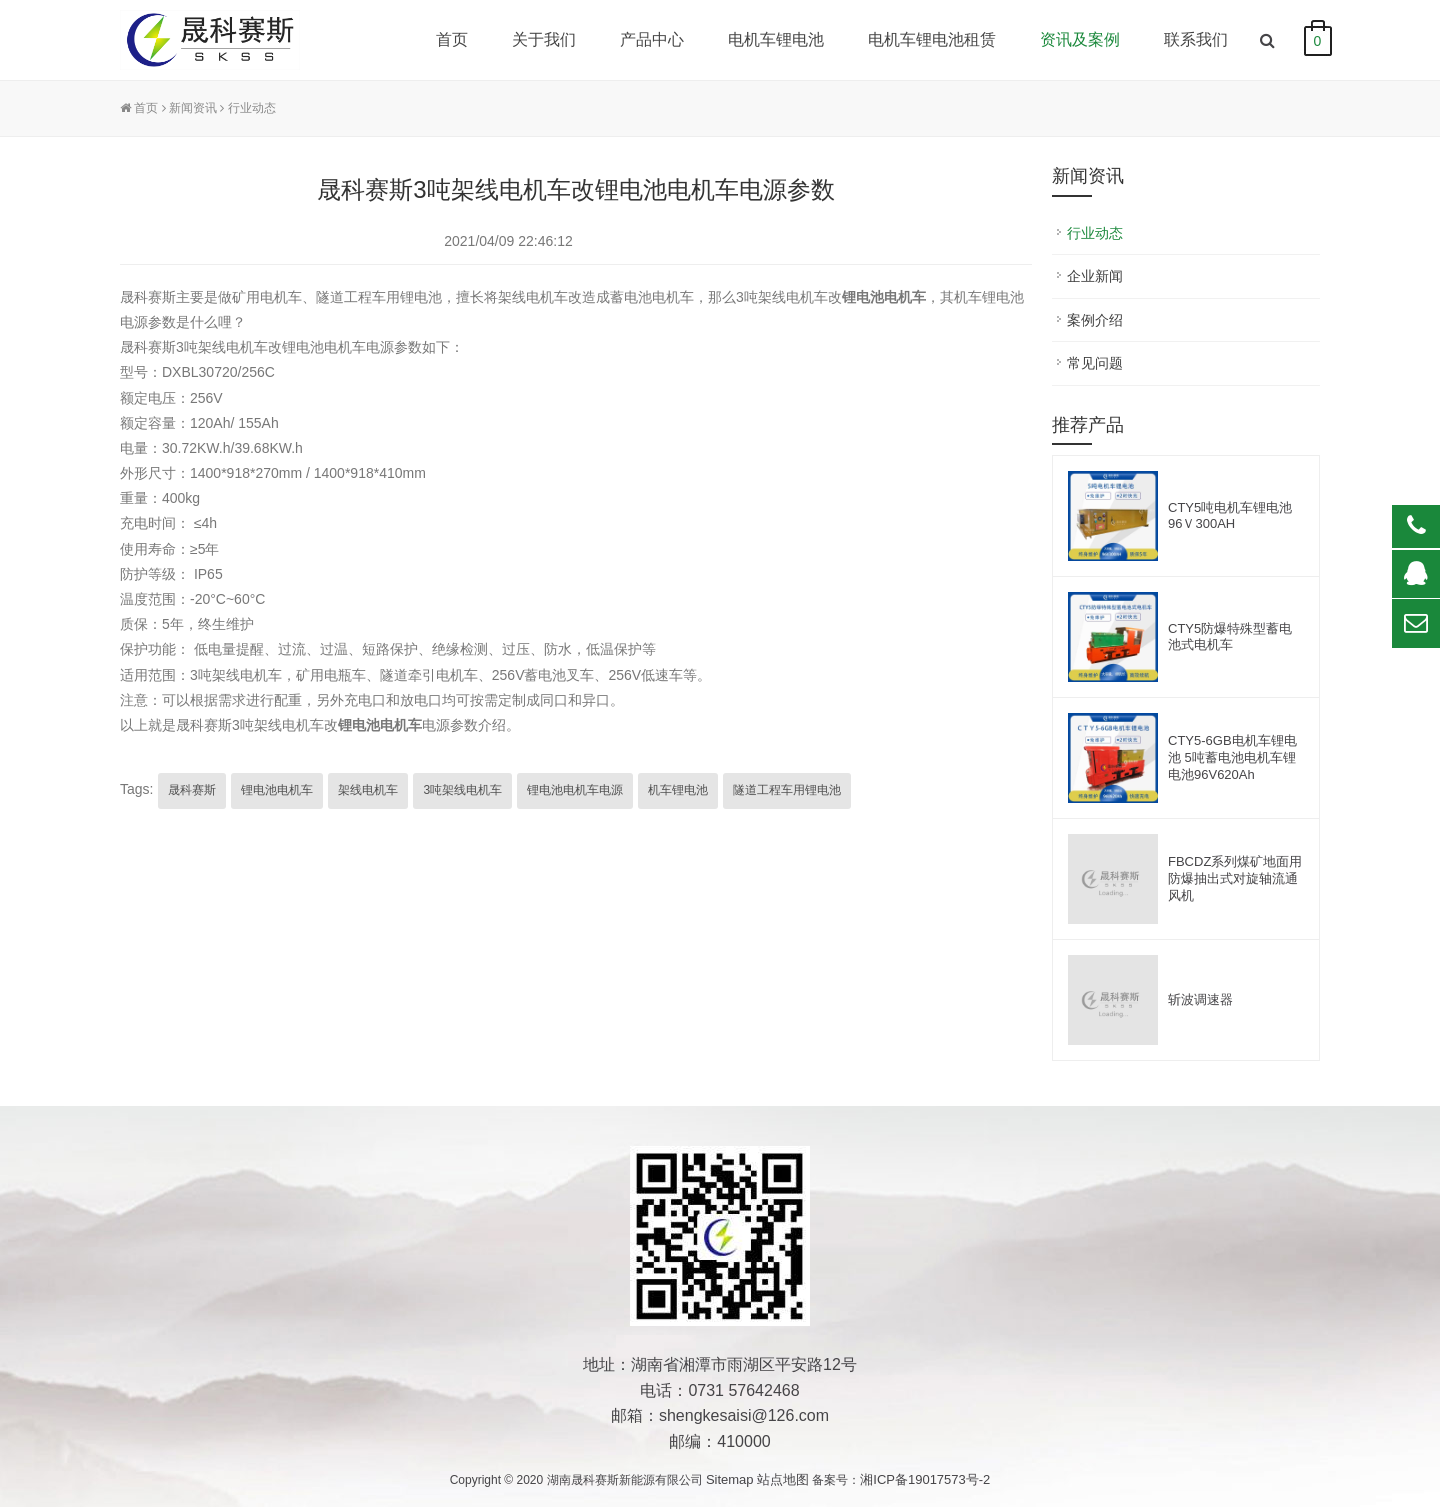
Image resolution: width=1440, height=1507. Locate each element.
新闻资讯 (193, 108)
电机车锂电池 (776, 39)
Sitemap (730, 1479)
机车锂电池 (678, 790)
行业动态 (252, 108)
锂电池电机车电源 (575, 790)
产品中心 (652, 39)
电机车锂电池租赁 (932, 39)
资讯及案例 (1080, 39)
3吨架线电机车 (462, 790)
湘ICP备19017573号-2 (925, 1479)
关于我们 (544, 39)
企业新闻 (1095, 276)
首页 (452, 39)
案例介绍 (1095, 320)
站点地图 (783, 1479)
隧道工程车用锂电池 (787, 790)
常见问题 (1095, 363)
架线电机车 (368, 790)
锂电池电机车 (380, 725)
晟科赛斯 (192, 790)
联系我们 (1196, 39)
